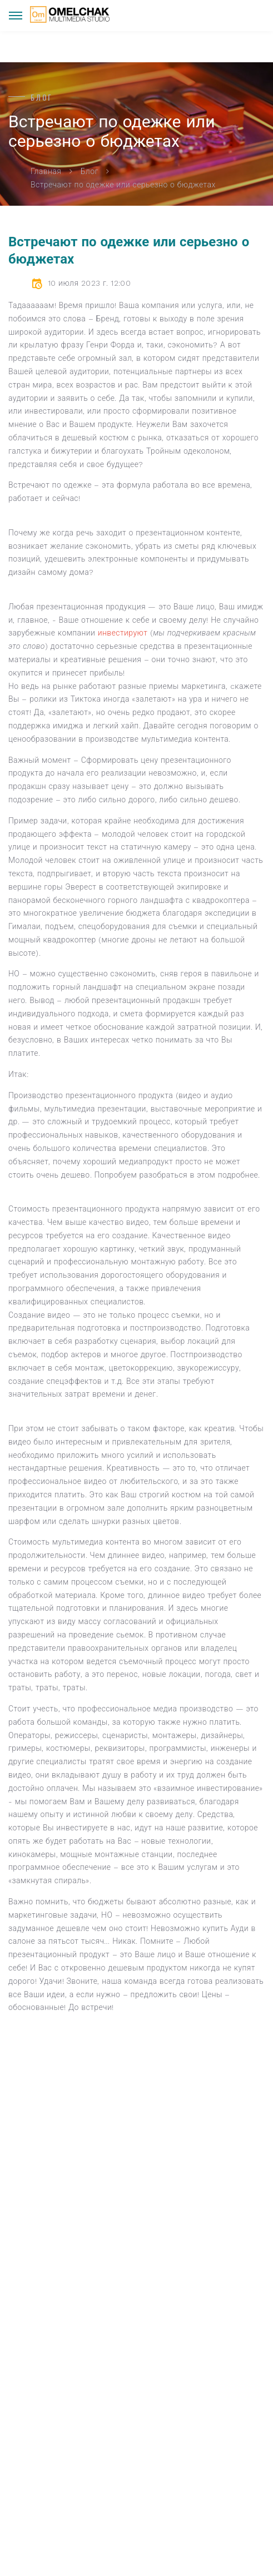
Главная (46, 171)
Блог (89, 171)
